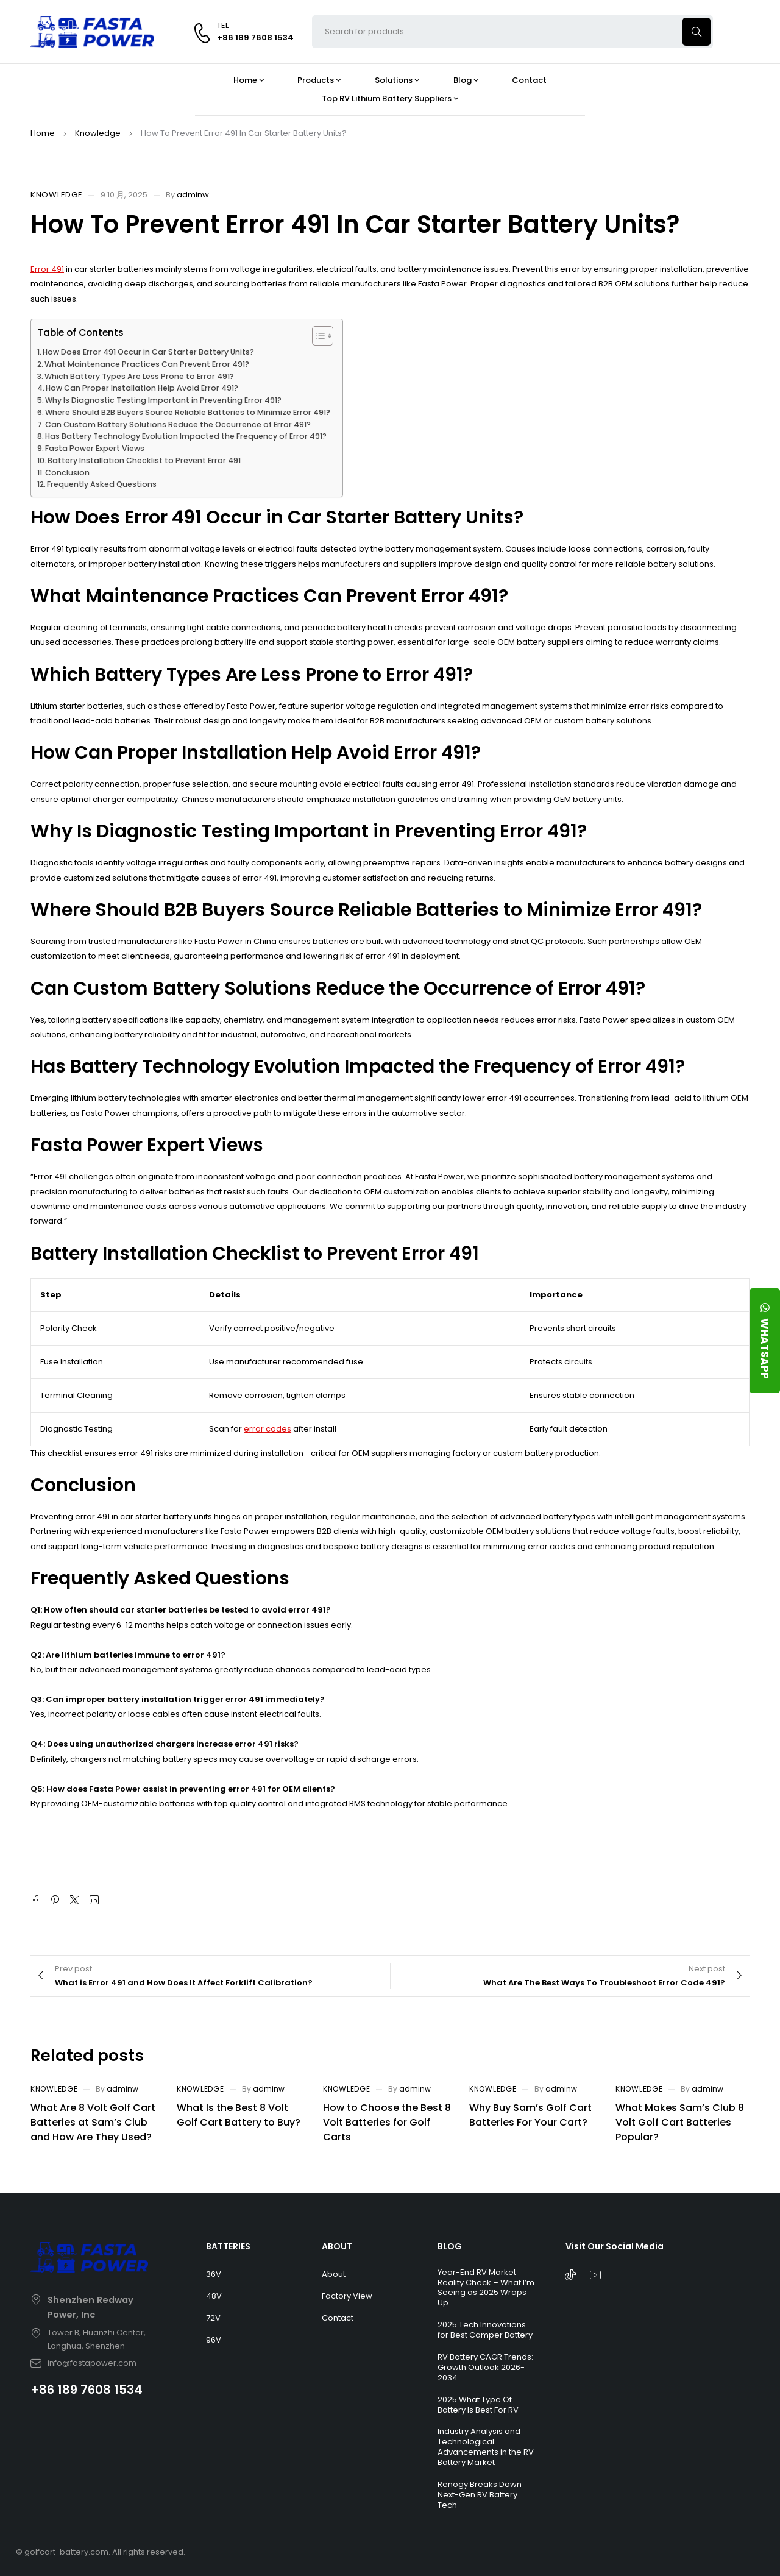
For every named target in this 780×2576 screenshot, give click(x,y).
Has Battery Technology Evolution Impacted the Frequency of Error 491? (186, 436)
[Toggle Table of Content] (316, 335)
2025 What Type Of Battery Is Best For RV (478, 2405)
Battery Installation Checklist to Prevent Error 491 (144, 460)
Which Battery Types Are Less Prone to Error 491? (139, 376)
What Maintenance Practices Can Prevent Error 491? (146, 364)
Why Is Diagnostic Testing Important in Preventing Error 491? (163, 400)
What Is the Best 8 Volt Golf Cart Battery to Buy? (238, 2115)
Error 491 (47, 269)
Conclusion (67, 472)
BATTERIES (228, 2246)
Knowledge (98, 133)
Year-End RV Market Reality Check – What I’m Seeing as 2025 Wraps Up (486, 2287)
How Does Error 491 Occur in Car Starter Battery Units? (148, 352)
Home (42, 133)
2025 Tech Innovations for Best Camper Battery (485, 2330)
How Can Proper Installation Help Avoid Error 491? (142, 388)
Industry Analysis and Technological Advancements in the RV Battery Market (486, 2446)
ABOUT (337, 2246)
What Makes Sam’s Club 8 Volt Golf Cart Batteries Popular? (679, 2122)
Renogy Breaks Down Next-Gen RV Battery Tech (480, 2494)
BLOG (450, 2246)
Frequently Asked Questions (102, 484)
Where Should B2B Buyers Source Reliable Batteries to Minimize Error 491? (187, 412)
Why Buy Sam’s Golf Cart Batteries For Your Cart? (530, 2115)
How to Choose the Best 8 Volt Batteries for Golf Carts (387, 2122)
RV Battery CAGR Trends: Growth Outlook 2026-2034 (485, 2367)
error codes (267, 1429)
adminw (193, 194)
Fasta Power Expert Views (94, 448)
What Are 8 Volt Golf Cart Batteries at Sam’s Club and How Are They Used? (92, 2122)
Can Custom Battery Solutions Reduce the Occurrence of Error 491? (178, 424)
